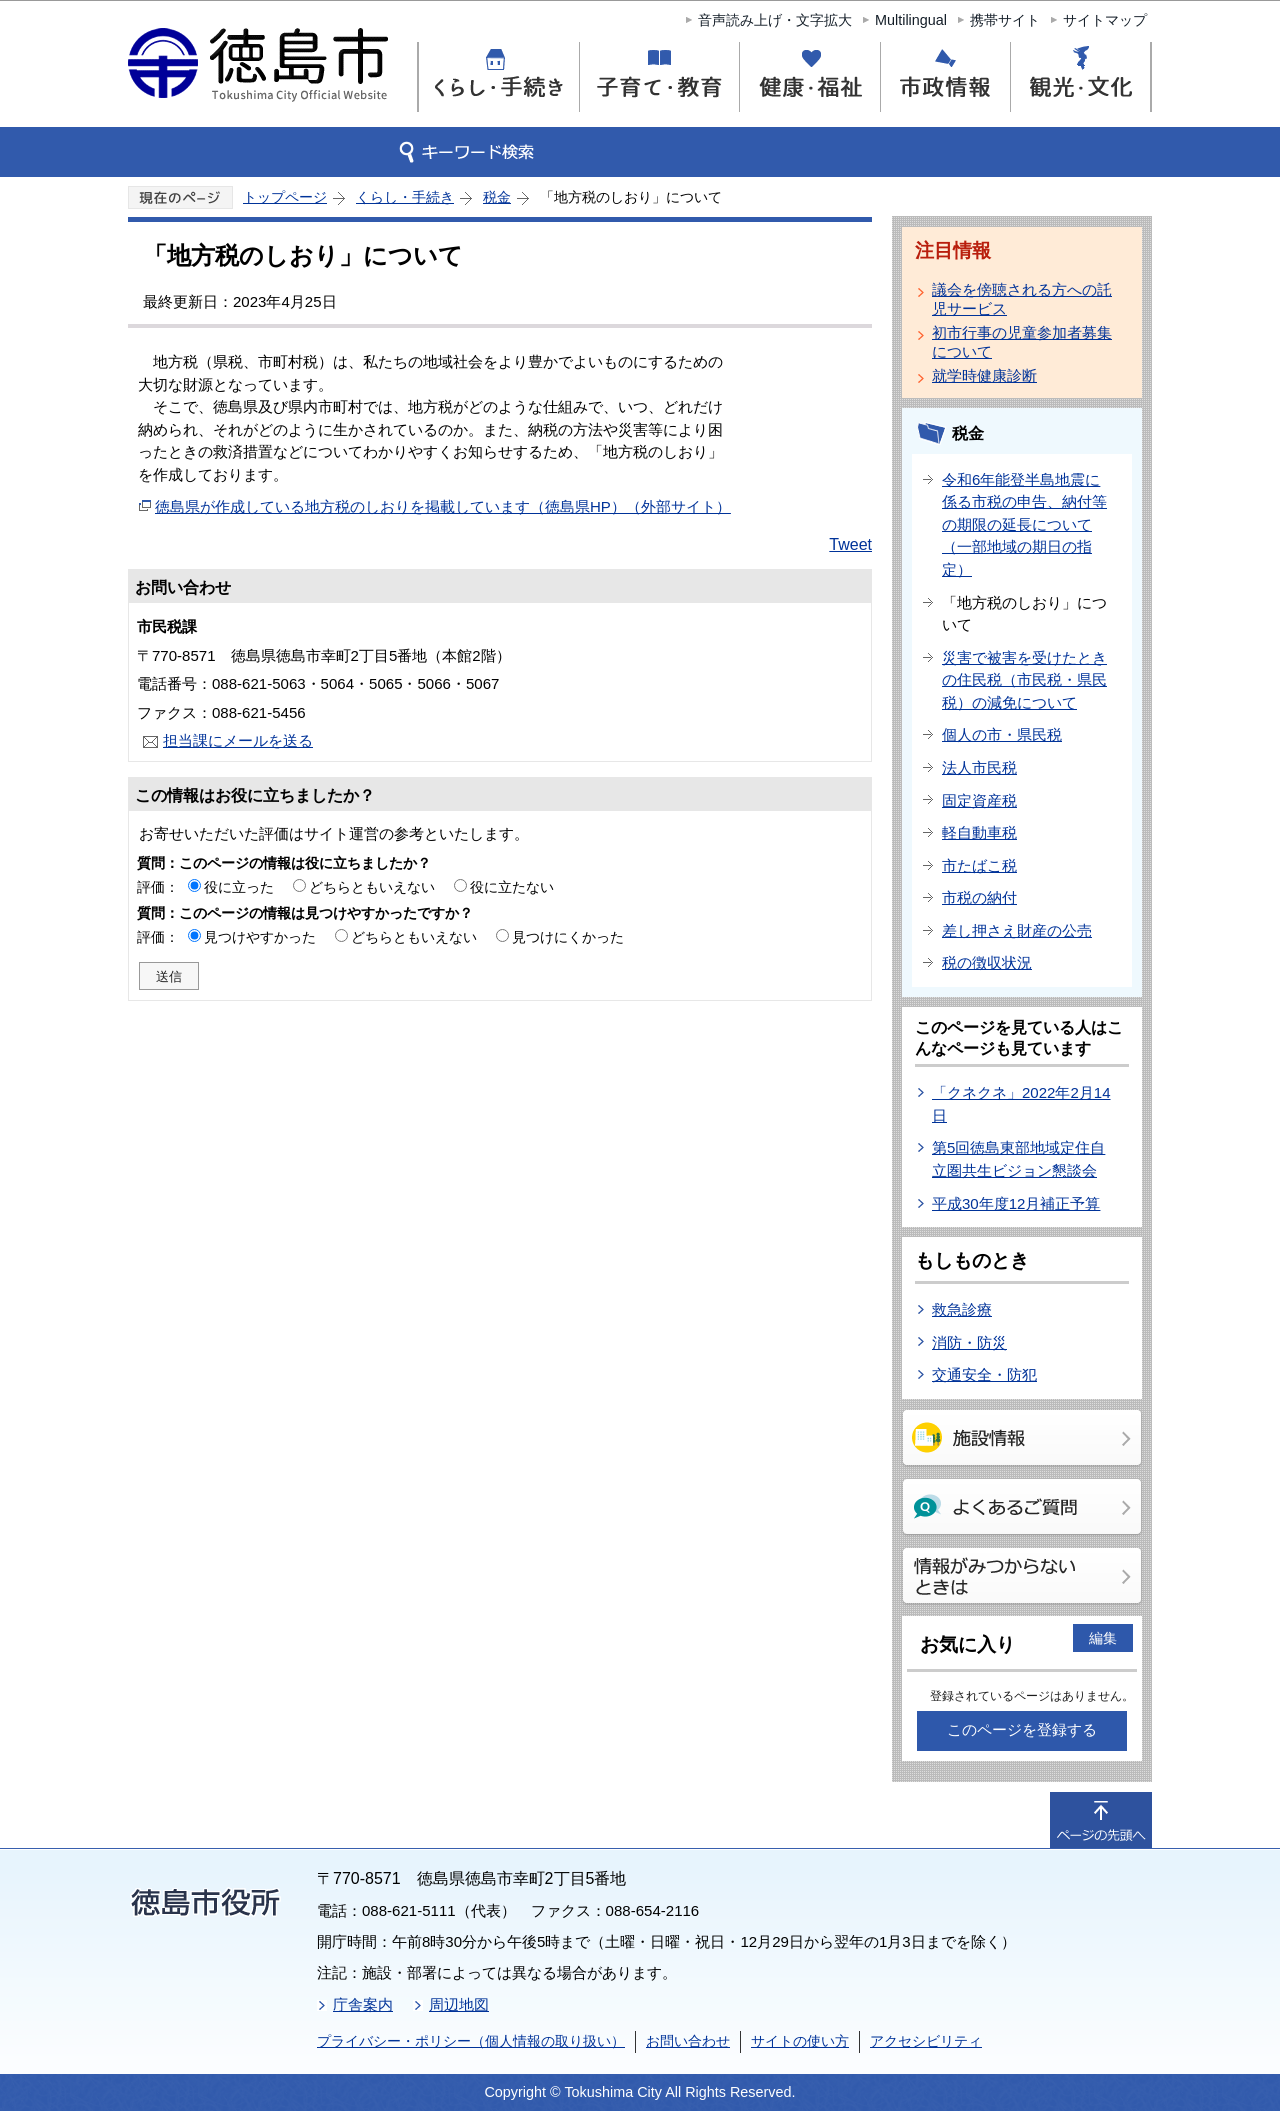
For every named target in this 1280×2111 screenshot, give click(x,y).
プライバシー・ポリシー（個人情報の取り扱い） (471, 2041)
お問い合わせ (688, 2041)
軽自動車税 (979, 832)
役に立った (239, 887)
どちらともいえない (372, 887)
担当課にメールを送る (238, 740)
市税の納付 (979, 897)
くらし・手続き (405, 197)
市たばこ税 (979, 865)
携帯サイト (1005, 20)
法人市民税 (979, 767)
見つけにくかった (568, 937)
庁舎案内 (363, 2004)
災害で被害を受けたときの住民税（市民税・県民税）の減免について (1024, 680)
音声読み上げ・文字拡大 (775, 20)
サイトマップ (1105, 20)
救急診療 (962, 1309)
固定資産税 (979, 800)
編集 (1103, 1638)
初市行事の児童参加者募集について (1022, 342)
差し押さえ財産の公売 (1017, 930)
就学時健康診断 (984, 375)
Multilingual (911, 20)
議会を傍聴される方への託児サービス (1022, 299)
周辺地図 (459, 2004)
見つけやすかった (260, 937)
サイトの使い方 (800, 2041)
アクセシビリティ (926, 2041)
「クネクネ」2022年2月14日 (1021, 1104)
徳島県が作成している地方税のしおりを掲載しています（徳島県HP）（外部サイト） (443, 506)
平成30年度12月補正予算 (1016, 1203)
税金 (497, 197)
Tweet (850, 544)
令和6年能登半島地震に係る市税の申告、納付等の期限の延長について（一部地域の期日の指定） (1024, 524)
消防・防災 (969, 1342)
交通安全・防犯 (984, 1374)
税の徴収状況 (987, 962)
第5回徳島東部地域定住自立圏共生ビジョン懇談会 (1018, 1159)
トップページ (285, 197)
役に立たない (512, 887)
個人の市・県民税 (1002, 734)
